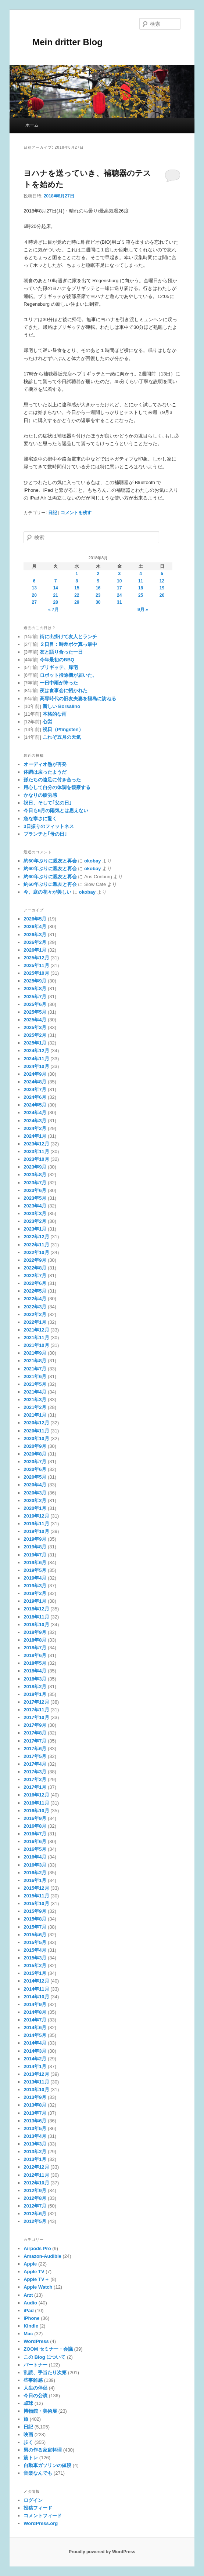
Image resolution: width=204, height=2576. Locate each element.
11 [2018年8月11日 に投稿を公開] (140, 581)
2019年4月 (35, 1578)
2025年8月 (35, 988)
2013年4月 (35, 2136)
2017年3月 (35, 1771)
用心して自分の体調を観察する (57, 787)
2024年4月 (35, 1112)
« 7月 (53, 609)
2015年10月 (36, 1903)
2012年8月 (35, 2198)
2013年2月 (35, 2151)
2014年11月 (36, 1989)
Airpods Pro (37, 2248)
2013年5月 (35, 2128)
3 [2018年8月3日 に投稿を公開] (119, 573)
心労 (47, 721)
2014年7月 (35, 2020)
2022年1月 (35, 1322)
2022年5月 (35, 1291)
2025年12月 (36, 957)
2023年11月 (36, 1151)
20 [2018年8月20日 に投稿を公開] (34, 595)
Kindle (31, 2326)
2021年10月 (36, 1345)
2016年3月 (35, 1865)
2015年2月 (35, 1965)
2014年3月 (35, 2051)
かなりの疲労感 (40, 795)
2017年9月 (35, 1725)
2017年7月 (35, 1741)
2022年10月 (36, 1252)
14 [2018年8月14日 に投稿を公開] (55, 588)
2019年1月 (35, 1601)
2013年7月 (35, 2113)
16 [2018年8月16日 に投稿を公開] (98, 588)
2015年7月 (35, 1927)
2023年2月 (35, 1221)
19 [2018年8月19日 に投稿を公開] (162, 588)
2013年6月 (35, 2120)
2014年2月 (35, 2058)
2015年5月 (35, 1942)
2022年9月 (35, 1260)
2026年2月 (35, 942)
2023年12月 (36, 1144)
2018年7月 (35, 1647)
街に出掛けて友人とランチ (68, 636)
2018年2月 (35, 1686)
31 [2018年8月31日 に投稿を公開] (119, 602)
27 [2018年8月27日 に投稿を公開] (34, 602)
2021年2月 (35, 1407)
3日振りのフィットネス (49, 826)
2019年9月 (35, 1539)
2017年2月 (35, 1779)
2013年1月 (35, 2159)
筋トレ (31, 2457)
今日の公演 (35, 2395)
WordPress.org (41, 2523)
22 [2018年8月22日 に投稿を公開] (76, 595)
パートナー (35, 2365)
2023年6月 (35, 1190)
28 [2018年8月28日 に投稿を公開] (55, 602)
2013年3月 (35, 2144)
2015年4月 (35, 1950)
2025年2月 (35, 1035)
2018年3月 (35, 1679)
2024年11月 (36, 1058)
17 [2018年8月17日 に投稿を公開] (119, 588)
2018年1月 (35, 1694)
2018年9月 (35, 1632)
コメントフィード (43, 2515)
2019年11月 (36, 1523)
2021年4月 (35, 1392)
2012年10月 (36, 2183)
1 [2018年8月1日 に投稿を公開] (77, 573)
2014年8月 (35, 2012)
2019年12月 (36, 1516)
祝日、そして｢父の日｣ (48, 803)
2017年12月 (36, 1702)
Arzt (28, 2295)
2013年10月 (36, 2089)
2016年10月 (36, 1810)
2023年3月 (35, 1213)
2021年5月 (35, 1384)
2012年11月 (36, 2175)
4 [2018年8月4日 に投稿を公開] (140, 573)
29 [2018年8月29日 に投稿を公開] (76, 602)
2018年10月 (36, 1624)
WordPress (36, 2341)
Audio (30, 2303)
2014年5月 (35, 2035)
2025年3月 (35, 1027)
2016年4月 (35, 1857)
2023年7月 (35, 1182)
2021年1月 (35, 1415)
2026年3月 (35, 934)
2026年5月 (35, 919)
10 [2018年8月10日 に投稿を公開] (119, 581)
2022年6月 (35, 1283)
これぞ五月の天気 (62, 737)
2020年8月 (35, 1454)
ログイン (33, 2500)
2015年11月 (36, 1896)
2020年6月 (35, 1469)
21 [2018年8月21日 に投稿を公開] (55, 595)
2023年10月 (36, 1159)
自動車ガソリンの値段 (47, 2465)
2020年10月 (36, 1438)
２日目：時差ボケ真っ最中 (68, 644)
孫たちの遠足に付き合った (52, 779)
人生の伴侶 (35, 2388)
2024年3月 (35, 1120)
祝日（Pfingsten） (63, 729)
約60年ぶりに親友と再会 (50, 861)
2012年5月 (35, 2221)
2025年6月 (35, 1004)
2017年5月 (35, 1756)
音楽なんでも (38, 2473)
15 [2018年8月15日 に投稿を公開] (76, 588)
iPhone (31, 2318)
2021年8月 (35, 1360)
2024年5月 (35, 1105)
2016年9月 (35, 1818)
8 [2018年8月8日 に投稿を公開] (77, 581)
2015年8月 (35, 1919)
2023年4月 (35, 1206)
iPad (28, 2310)
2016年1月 (35, 1880)
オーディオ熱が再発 (45, 764)
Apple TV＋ (36, 2279)
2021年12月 (36, 1330)
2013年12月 (36, 2074)
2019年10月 (36, 1531)
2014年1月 (35, 2066)
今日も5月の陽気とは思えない (56, 810)
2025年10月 (36, 973)
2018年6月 (35, 1655)
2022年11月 (36, 1244)
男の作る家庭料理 (43, 2450)
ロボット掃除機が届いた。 (68, 675)
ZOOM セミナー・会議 (48, 2349)
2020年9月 (35, 1446)
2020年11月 (36, 1431)
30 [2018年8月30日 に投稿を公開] (98, 602)
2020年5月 (35, 1477)
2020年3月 (35, 1493)
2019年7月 (35, 1555)
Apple (30, 2264)
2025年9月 (35, 981)
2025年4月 (35, 1019)
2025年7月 (35, 996)
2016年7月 (35, 1833)
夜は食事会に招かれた (63, 690)
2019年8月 (35, 1546)
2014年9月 (35, 2004)
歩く (28, 2442)
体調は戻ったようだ (45, 772)
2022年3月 (35, 1306)
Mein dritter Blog (63, 42)
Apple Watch (38, 2287)
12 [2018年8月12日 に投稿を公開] (162, 581)
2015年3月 (35, 1958)
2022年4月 (35, 1298)
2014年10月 (36, 1996)
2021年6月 (35, 1376)
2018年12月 (36, 1609)
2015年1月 (35, 1973)
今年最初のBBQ (57, 659)
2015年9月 (35, 1911)
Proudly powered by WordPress (102, 2551)
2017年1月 (35, 1787)
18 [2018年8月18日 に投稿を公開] (140, 588)
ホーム (32, 125)
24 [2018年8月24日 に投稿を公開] (119, 595)
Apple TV (34, 2271)
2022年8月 (35, 1268)
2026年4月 (35, 926)
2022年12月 (36, 1236)
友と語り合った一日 (61, 652)
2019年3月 (35, 1585)
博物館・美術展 (40, 2411)
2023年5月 (35, 1198)
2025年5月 (35, 1012)
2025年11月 (36, 965)
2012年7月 (35, 2206)
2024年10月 (36, 1066)
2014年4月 (35, 2043)
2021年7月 (35, 1368)
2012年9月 (35, 2190)
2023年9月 (35, 1167)
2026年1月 (35, 950)
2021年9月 (35, 1353)
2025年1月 (35, 1043)
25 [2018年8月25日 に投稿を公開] (140, 595)
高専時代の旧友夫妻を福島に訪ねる (78, 698)
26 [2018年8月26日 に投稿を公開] (162, 595)
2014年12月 (36, 1981)
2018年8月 (35, 1640)
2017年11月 (36, 1709)
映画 (28, 2434)
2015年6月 (35, 1934)
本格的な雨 (55, 714)
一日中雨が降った (59, 683)
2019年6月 (35, 1562)
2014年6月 (35, 2027)
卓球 (28, 2403)
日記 (52, 512)
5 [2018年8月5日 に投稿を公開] (162, 573)
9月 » (142, 609)
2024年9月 (35, 1074)
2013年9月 (35, 2097)
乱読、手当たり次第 (45, 2372)
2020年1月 (35, 1508)
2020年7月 (35, 1461)
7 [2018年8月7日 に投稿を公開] (55, 581)
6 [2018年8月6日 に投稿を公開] (34, 581)
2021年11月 (36, 1337)
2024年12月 (36, 1050)
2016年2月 (35, 1872)
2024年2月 (35, 1128)
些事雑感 (33, 2380)
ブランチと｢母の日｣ (45, 834)
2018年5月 (35, 1663)
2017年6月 (35, 1748)
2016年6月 (35, 1841)
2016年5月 (35, 1849)
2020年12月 (36, 1422)
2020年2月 (35, 1500)
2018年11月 (36, 1617)
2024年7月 (35, 1089)
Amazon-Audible (42, 2256)
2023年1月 (35, 1229)
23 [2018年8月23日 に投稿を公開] (98, 595)
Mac (28, 2333)
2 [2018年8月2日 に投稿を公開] (98, 573)
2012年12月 (36, 2167)
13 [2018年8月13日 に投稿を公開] (34, 588)
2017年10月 (36, 1717)
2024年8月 (35, 1081)
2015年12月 (36, 1888)
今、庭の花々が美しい (47, 892)
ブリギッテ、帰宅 (59, 667)
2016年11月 (36, 1803)
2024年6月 (35, 1097)
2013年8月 (35, 2105)
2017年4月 (35, 1764)
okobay (92, 861)
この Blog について (44, 2357)
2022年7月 (35, 1275)
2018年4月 (35, 1671)
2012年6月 (35, 2213)
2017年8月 (35, 1733)
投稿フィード (38, 2508)
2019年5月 (35, 1570)
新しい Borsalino (61, 706)
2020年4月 (35, 1484)
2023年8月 (35, 1174)
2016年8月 (35, 1826)
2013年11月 (36, 2082)
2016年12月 (36, 1795)
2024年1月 (35, 1136)
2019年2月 (35, 1593)
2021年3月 (35, 1399)
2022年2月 (35, 1314)
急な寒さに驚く (40, 818)
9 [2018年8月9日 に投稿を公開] (98, 581)
